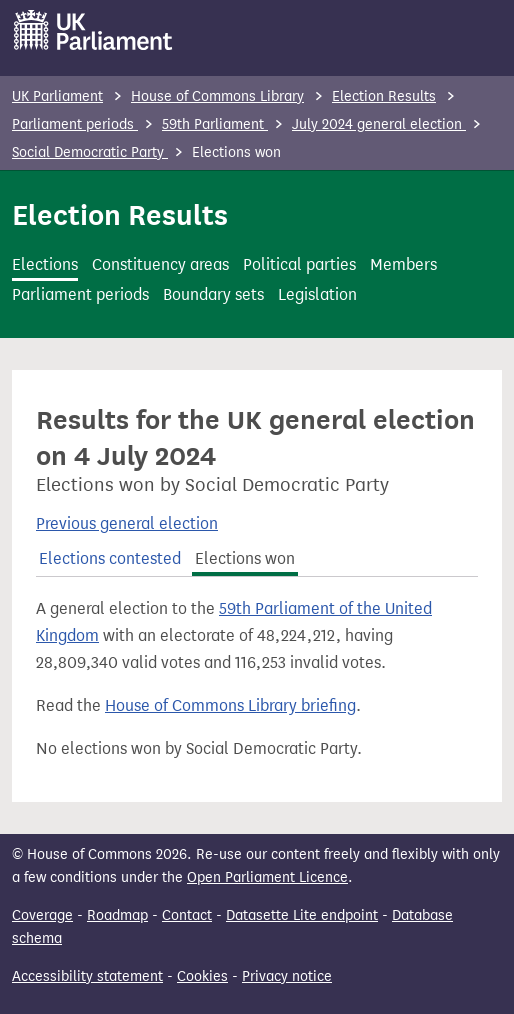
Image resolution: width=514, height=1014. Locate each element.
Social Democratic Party (90, 152)
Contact (187, 915)
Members (403, 264)
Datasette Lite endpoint (302, 915)
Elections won (245, 558)
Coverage (42, 915)
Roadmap (117, 915)
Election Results (384, 96)
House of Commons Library (217, 96)
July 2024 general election (379, 124)
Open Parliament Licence (267, 877)
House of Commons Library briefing (230, 705)
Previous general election (127, 523)
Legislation (317, 294)
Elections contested (110, 558)
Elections (45, 264)
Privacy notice (287, 976)
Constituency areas (160, 264)
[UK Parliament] (93, 30)
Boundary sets (213, 294)
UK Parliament (57, 96)
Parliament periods (75, 124)
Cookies (202, 976)
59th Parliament (215, 124)
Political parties (299, 264)
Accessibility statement (87, 976)
